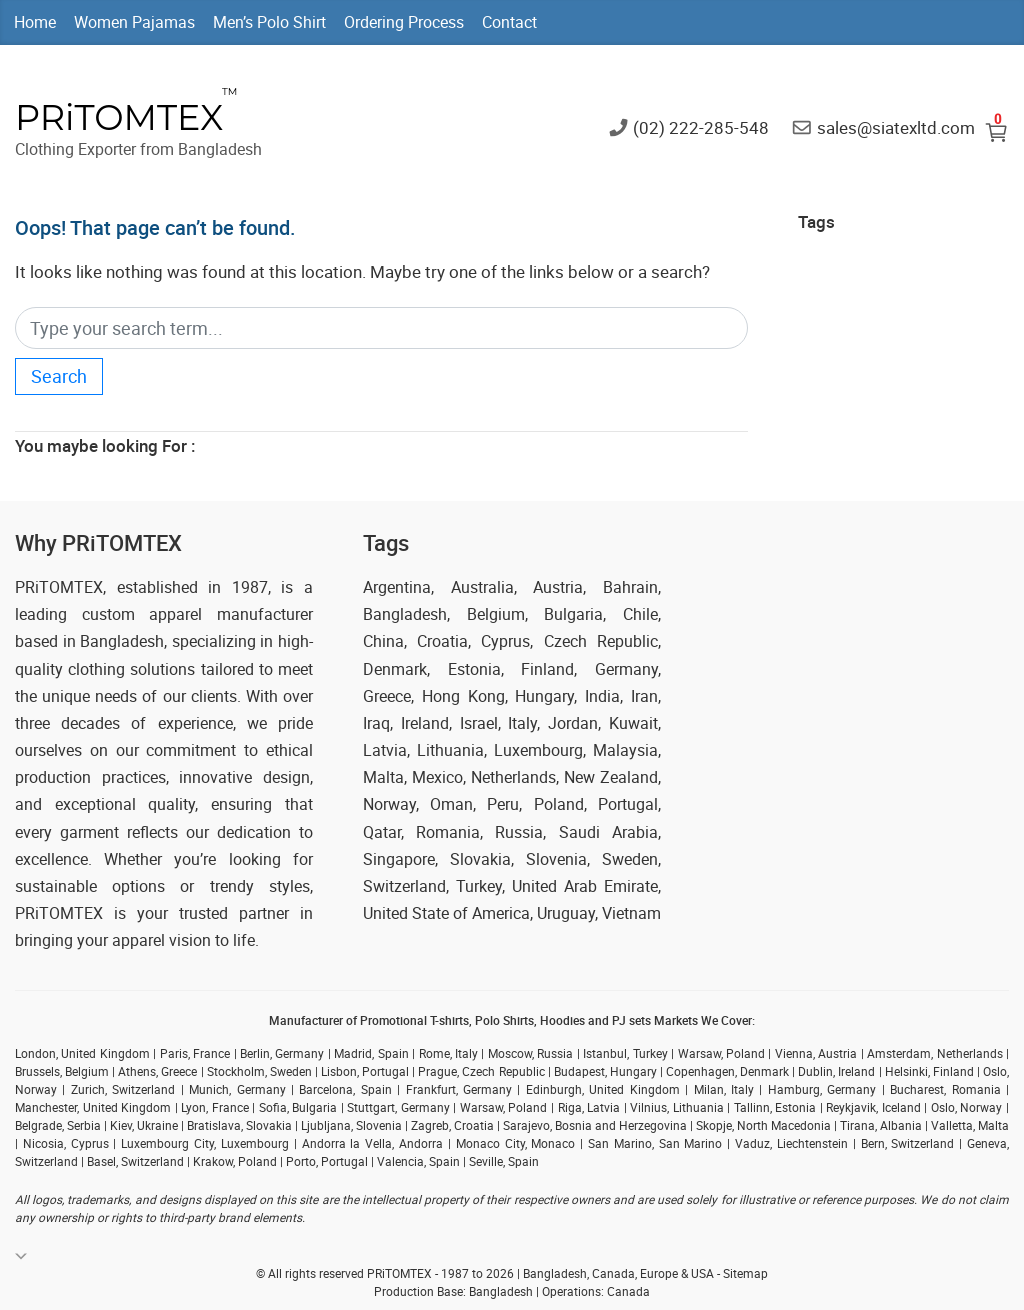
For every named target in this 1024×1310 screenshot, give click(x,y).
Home (35, 22)
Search (59, 376)
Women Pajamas (134, 22)
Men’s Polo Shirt (269, 22)
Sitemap (745, 1273)
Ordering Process (404, 22)
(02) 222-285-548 (701, 126)
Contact (509, 22)
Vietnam (631, 913)
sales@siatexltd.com (896, 126)
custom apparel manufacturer (197, 614)
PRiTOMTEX (119, 117)
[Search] (381, 328)
